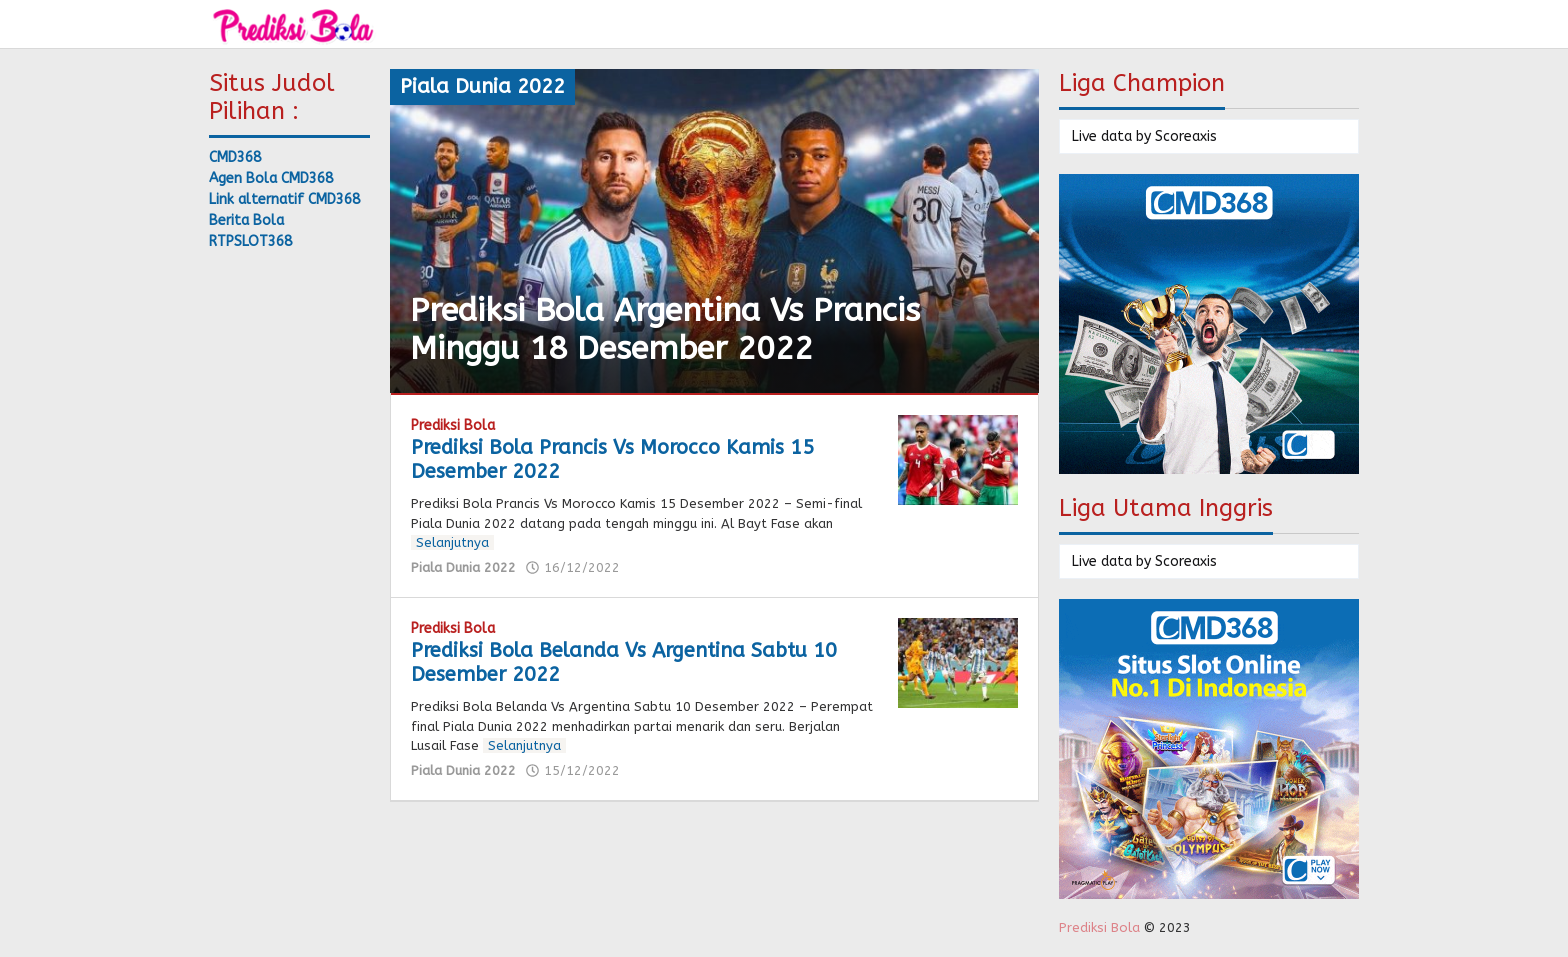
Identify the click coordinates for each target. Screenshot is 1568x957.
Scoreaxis (1186, 136)
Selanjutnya (452, 542)
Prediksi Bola (453, 425)
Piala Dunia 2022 (463, 567)
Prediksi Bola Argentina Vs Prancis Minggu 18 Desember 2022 (665, 329)
